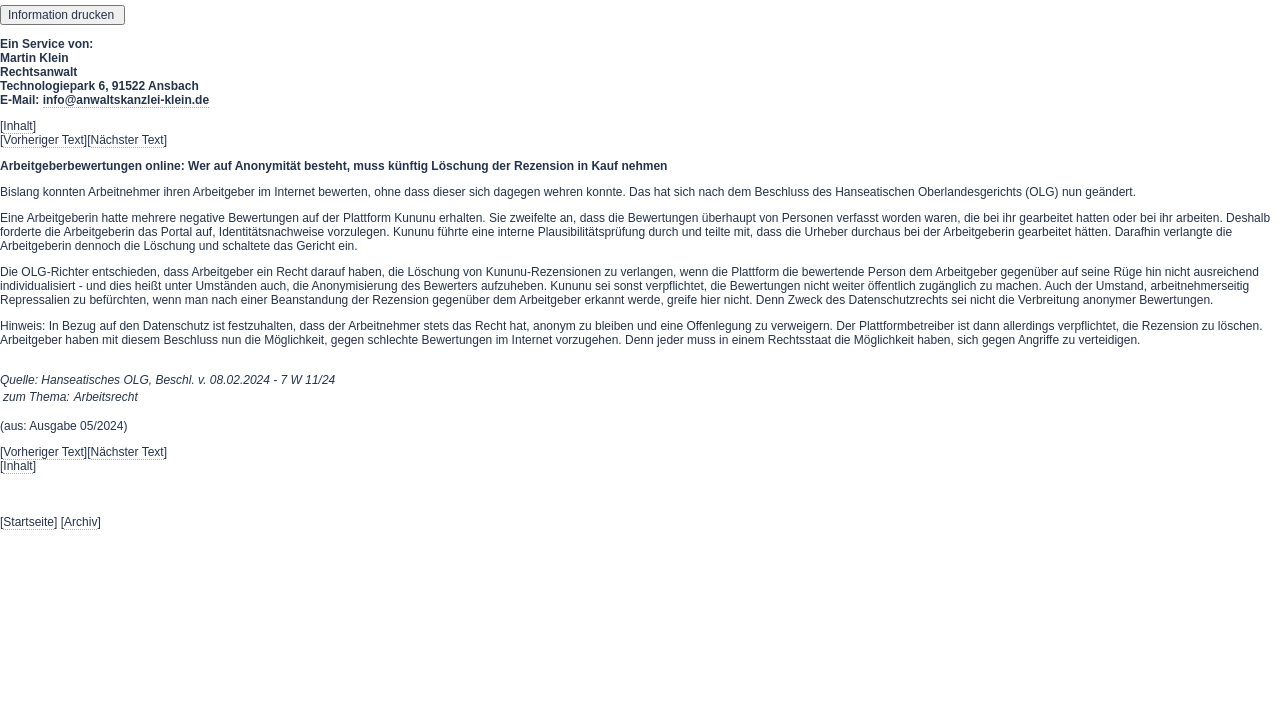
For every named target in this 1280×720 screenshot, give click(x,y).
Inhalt (17, 126)
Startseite (28, 522)
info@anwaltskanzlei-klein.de (126, 100)
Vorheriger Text (43, 140)
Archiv (80, 522)
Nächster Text (127, 140)
